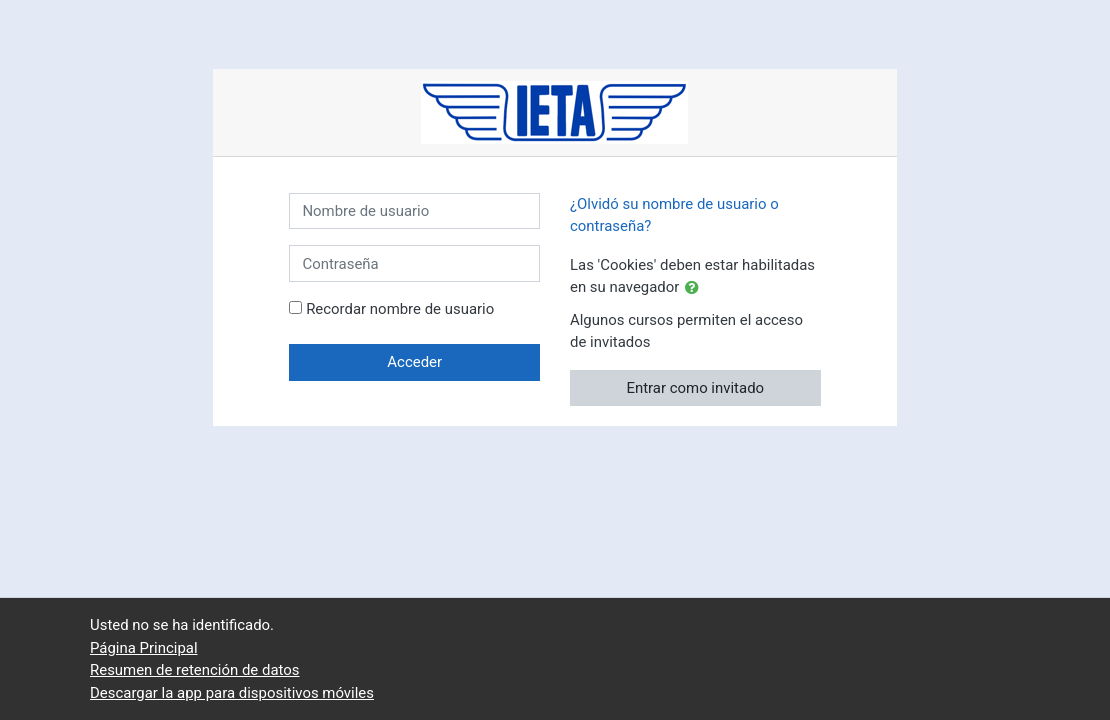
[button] (696, 288)
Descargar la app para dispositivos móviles (232, 693)
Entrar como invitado (695, 388)
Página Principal (144, 648)
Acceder (414, 362)
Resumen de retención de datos (195, 670)
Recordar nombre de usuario (400, 309)
